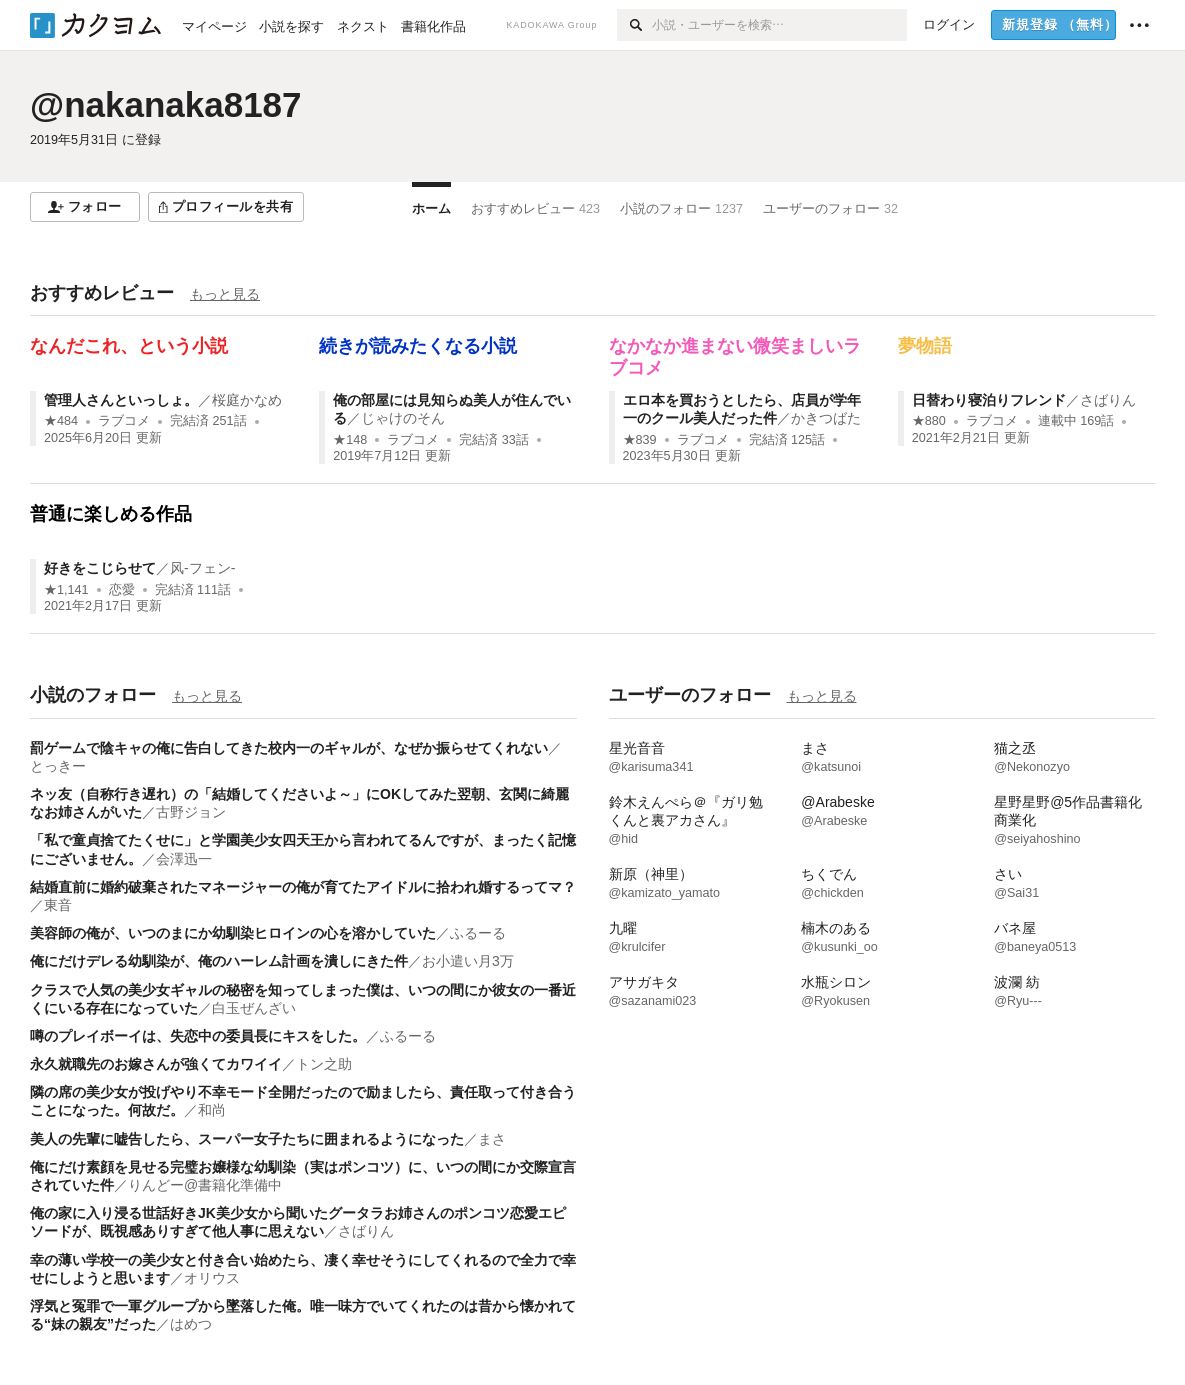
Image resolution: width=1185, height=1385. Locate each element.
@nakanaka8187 (166, 104)
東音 (58, 905)
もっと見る (225, 294)
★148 (350, 440)
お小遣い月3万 (468, 961)
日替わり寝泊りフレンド (989, 400)
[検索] (634, 25)
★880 (929, 421)
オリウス (212, 1278)
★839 (640, 440)
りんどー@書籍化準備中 (205, 1185)
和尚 (212, 1110)
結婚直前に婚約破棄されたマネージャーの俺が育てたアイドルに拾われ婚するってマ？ (303, 887)
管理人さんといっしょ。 (121, 400)
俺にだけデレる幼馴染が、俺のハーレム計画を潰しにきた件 (219, 961)
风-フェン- (202, 568)
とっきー (58, 766)
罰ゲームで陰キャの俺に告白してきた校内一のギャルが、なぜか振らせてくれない (289, 748)
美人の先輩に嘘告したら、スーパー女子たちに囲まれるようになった (247, 1139)
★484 (61, 421)
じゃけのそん (403, 418)
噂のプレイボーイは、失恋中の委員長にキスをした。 (198, 1036)
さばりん (1108, 400)
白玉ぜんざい (254, 1008)
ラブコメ (124, 421)
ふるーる (478, 933)
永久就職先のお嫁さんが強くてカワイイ (156, 1064)
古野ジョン (191, 812)
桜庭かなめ (247, 400)
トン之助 (324, 1064)
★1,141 (66, 590)
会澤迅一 (184, 859)
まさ (492, 1139)
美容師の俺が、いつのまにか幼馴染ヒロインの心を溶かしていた (233, 933)
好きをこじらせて (100, 568)
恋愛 (122, 590)
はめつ (191, 1324)
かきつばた (826, 418)
